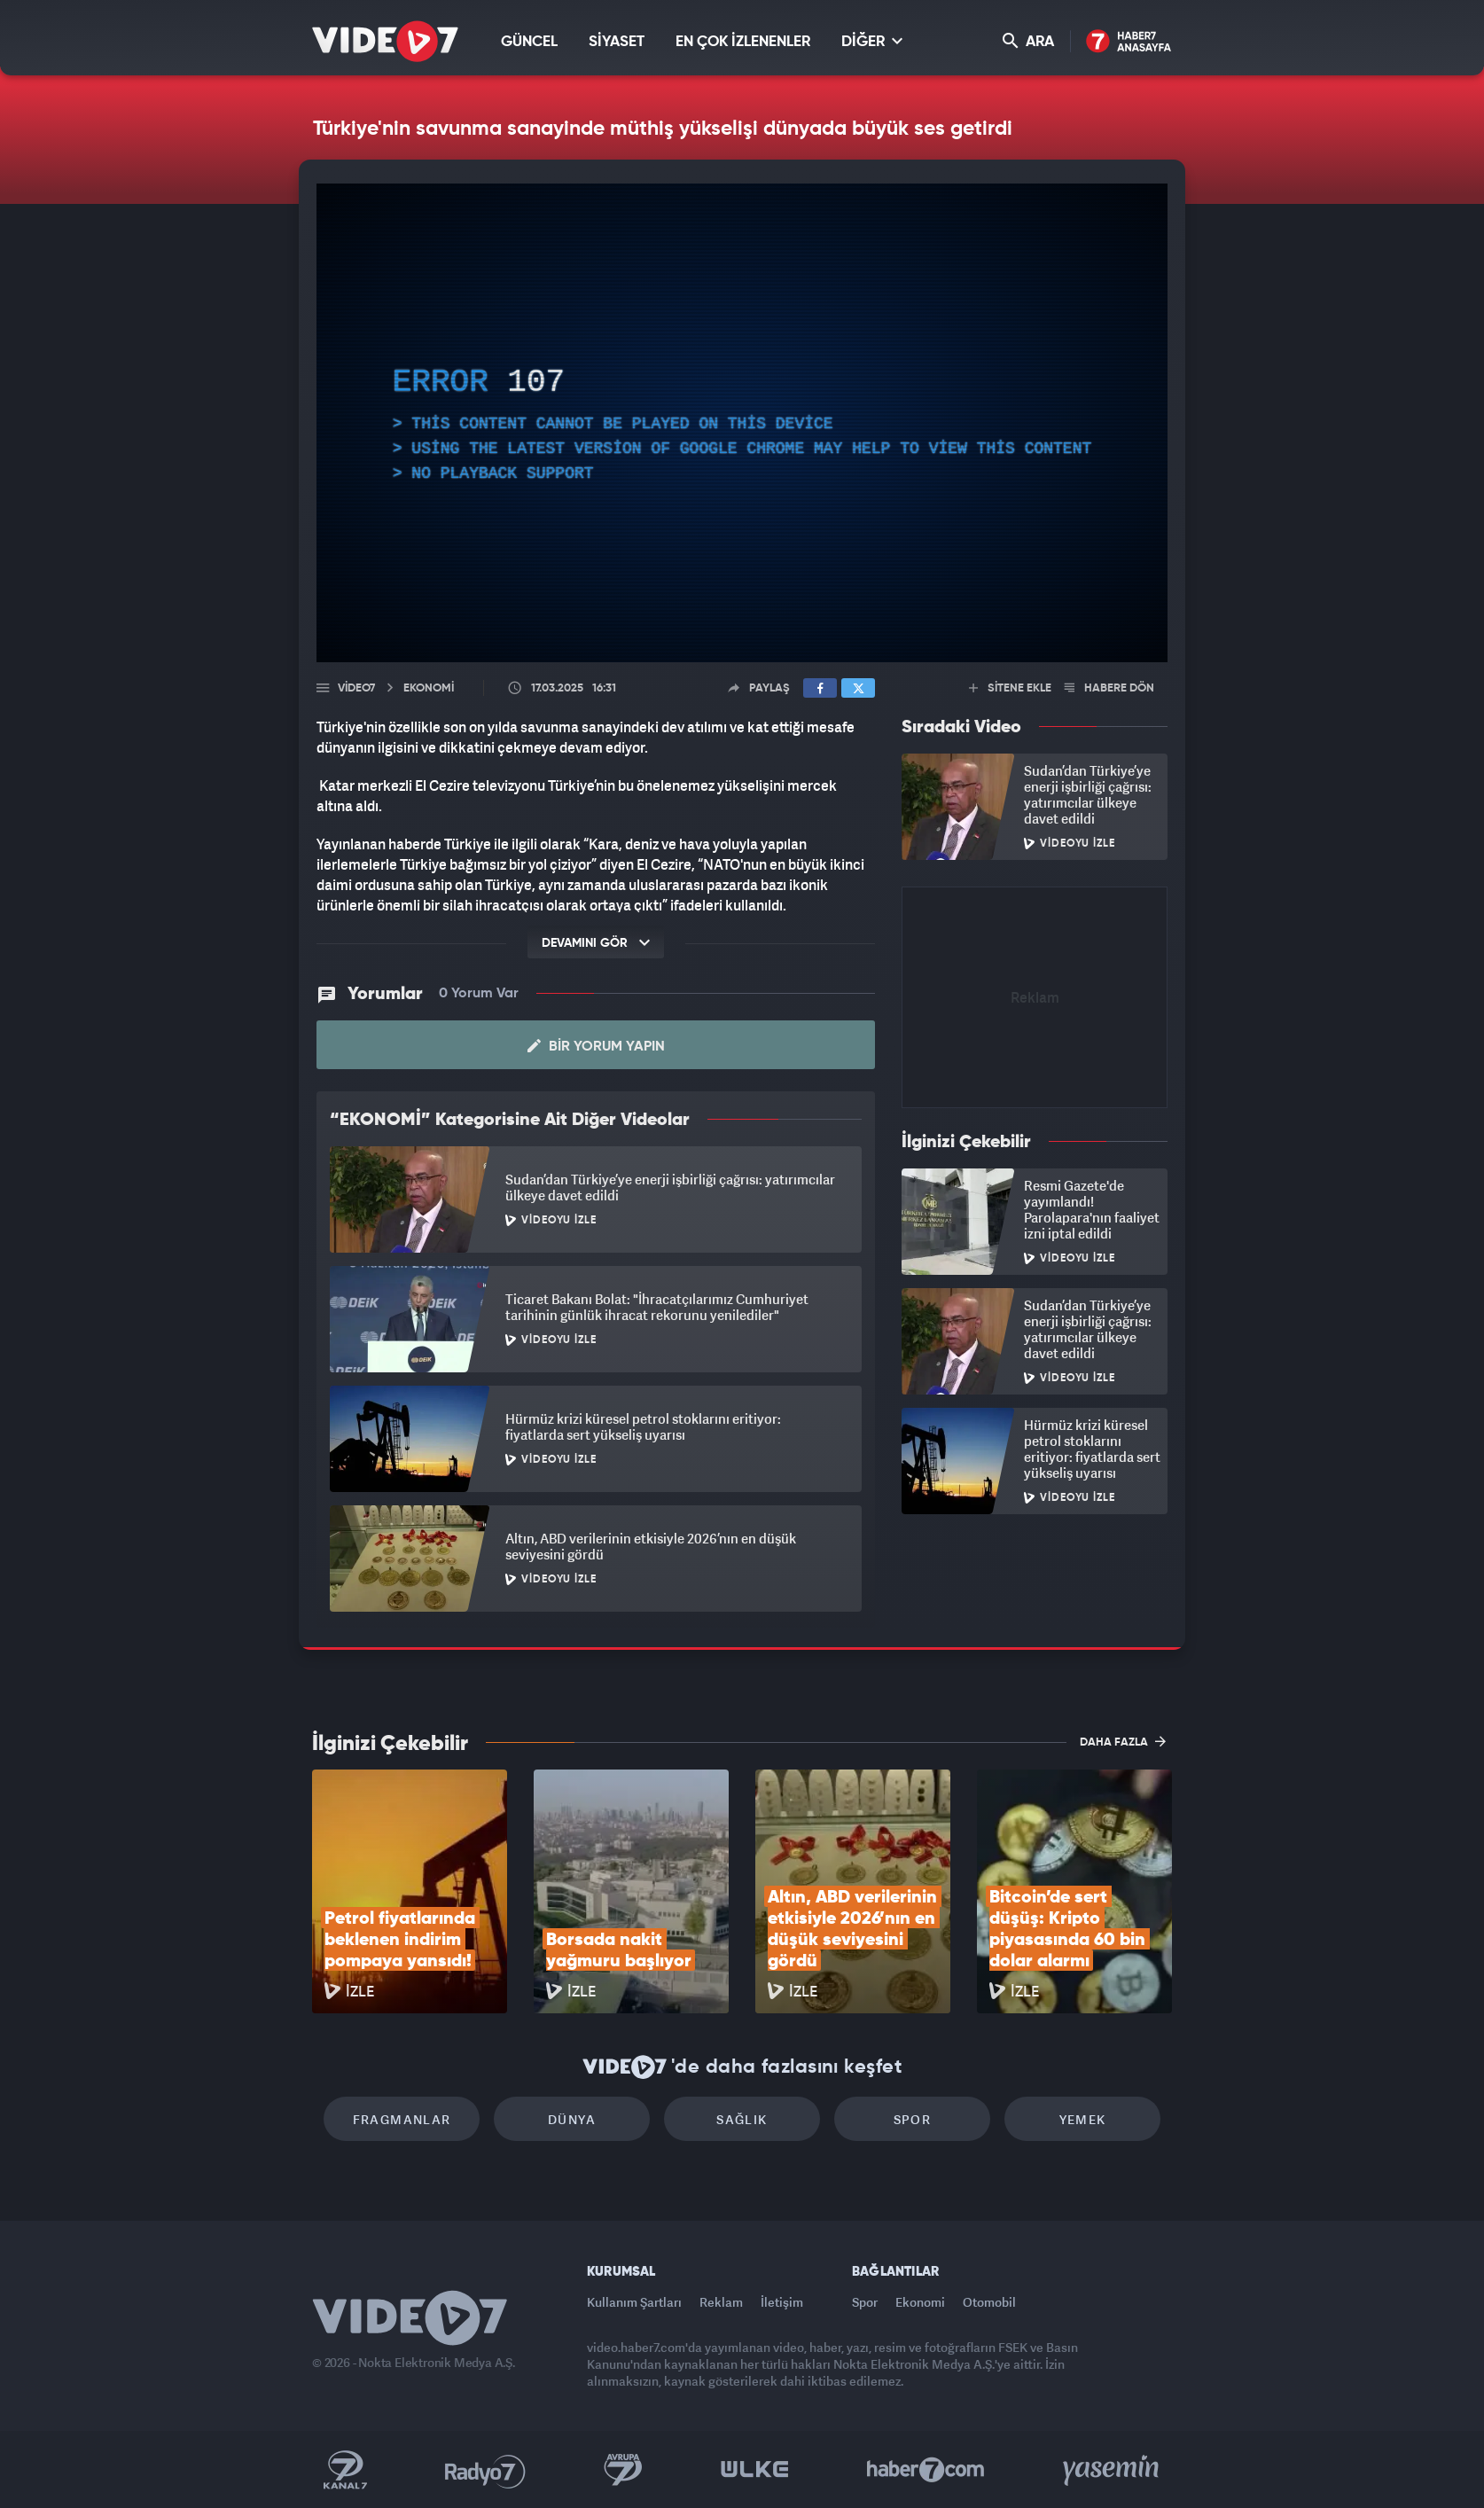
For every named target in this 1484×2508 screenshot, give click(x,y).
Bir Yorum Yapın (596, 1046)
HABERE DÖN (1109, 688)
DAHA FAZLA (1123, 1741)
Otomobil (989, 2301)
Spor (913, 2119)
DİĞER (871, 41)
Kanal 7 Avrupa (623, 2469)
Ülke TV (755, 2469)
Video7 (356, 688)
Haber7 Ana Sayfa (1129, 42)
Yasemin (1112, 2469)
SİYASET (616, 42)
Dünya (572, 2119)
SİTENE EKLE (1010, 688)
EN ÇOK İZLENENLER (743, 42)
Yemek (1082, 2119)
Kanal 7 (345, 2469)
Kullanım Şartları (634, 2301)
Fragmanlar (402, 2119)
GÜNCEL (529, 42)
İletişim (782, 2301)
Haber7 (926, 2469)
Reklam (721, 2301)
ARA (1028, 41)
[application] (742, 423)
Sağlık (741, 2119)
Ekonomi (920, 2301)
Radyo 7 (485, 2469)
